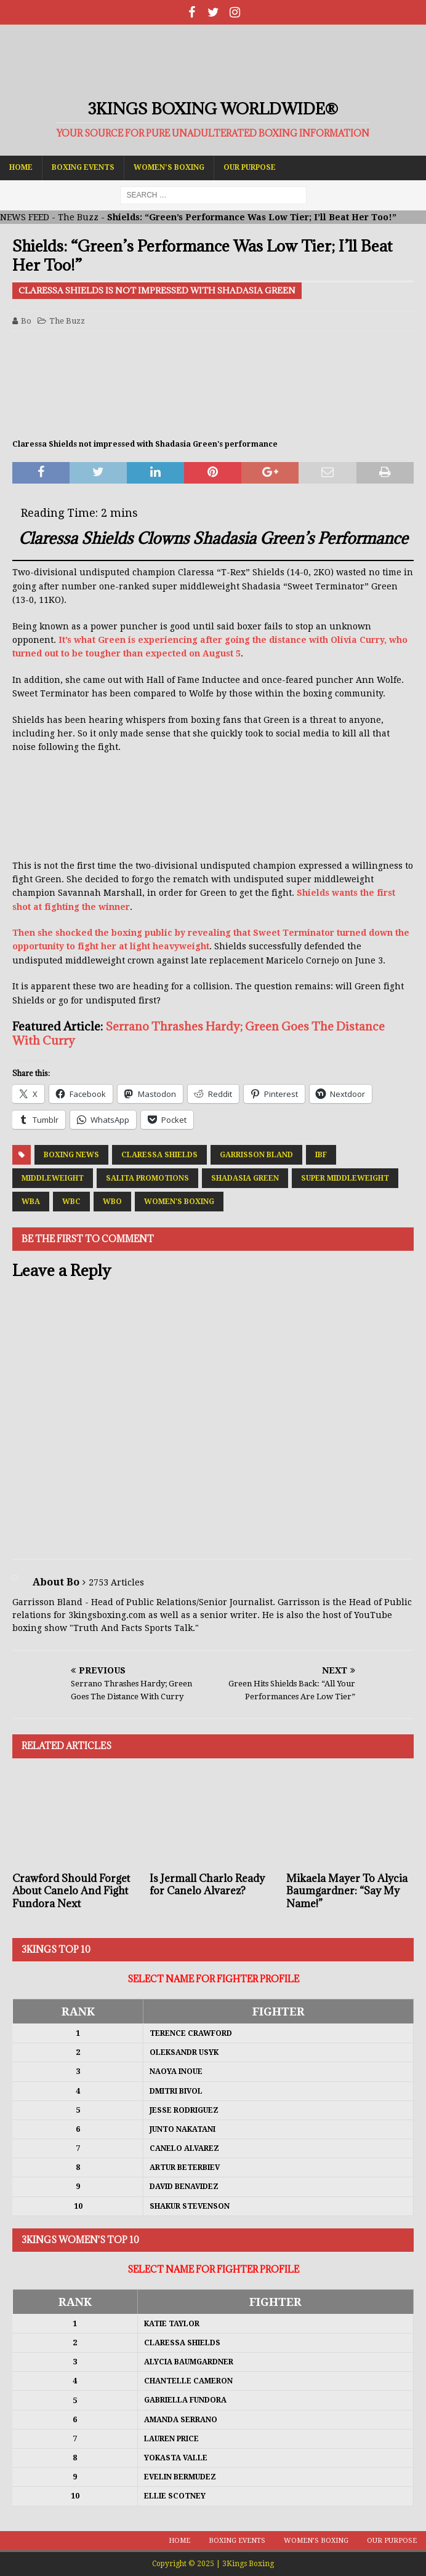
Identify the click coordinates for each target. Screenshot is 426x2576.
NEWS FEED (24, 217)
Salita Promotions (147, 1178)
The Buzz (78, 217)
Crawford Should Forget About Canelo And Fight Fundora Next (71, 1891)
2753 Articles (116, 1582)
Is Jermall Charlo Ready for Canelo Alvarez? (207, 1885)
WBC (71, 1201)
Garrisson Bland (256, 1154)
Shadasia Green (245, 1178)
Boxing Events (83, 167)
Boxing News (71, 1154)
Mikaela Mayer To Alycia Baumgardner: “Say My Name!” (347, 1891)
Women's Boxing (179, 1201)
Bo (26, 320)
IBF (321, 1154)
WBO (112, 1201)
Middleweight (53, 1178)
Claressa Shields (159, 1154)
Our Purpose (249, 167)
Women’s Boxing (169, 167)
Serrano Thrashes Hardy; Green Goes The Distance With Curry (198, 1033)
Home (21, 167)
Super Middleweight (345, 1178)
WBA (31, 1201)
